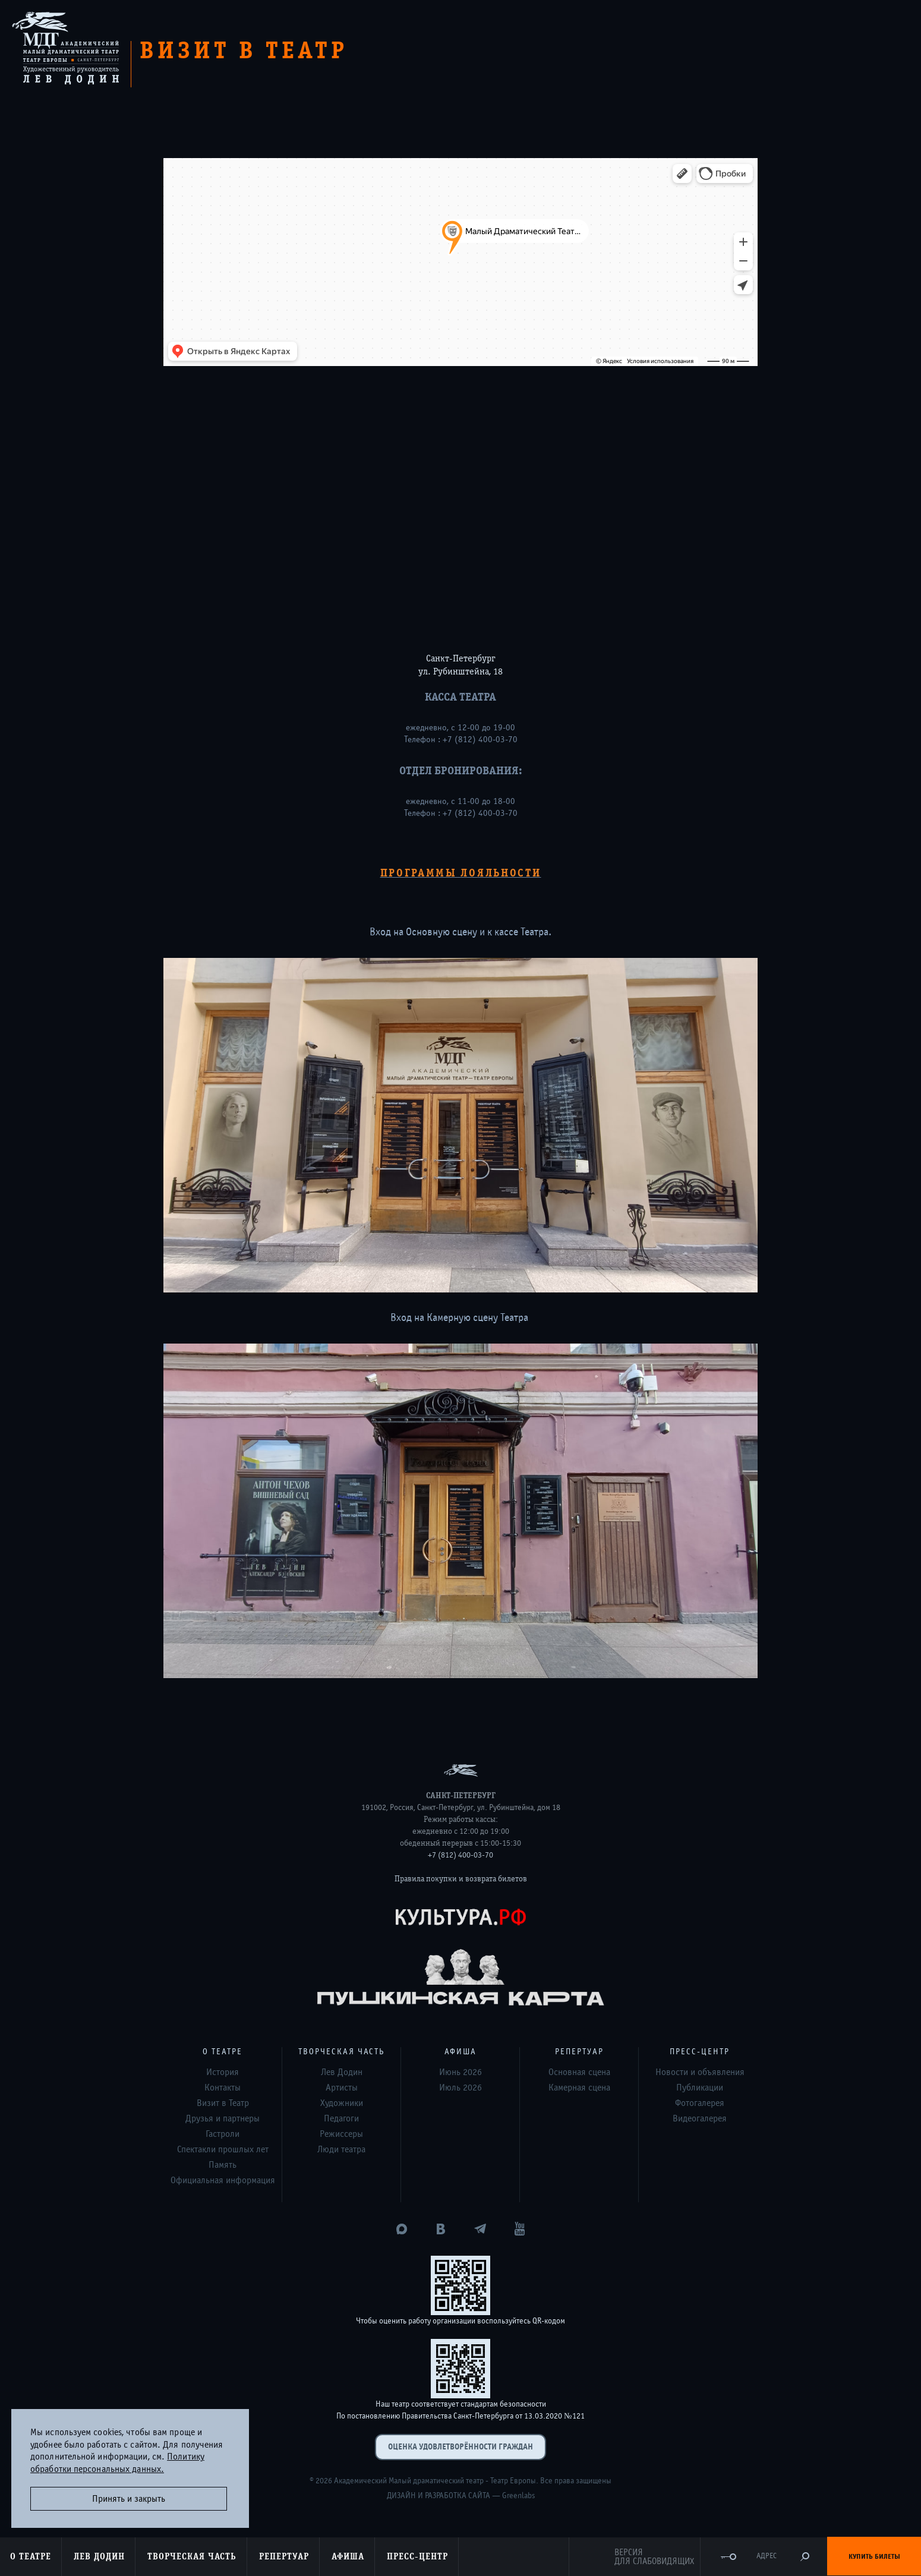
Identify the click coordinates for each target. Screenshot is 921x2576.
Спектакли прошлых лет (223, 2149)
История (222, 2072)
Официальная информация (223, 2180)
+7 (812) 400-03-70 (460, 1855)
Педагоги (341, 2118)
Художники (341, 2103)
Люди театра (341, 2149)
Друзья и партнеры (222, 2118)
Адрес (766, 2556)
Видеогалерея (700, 2118)
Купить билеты (874, 2556)
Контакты (222, 2087)
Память (222, 2164)
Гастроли (222, 2134)
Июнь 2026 (460, 2072)
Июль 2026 (460, 2087)
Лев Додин (341, 2072)
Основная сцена (579, 2072)
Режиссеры (341, 2134)
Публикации (699, 2087)
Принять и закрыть (128, 2498)
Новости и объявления (700, 2072)
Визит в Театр (223, 2103)
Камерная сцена (579, 2087)
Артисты (342, 2087)
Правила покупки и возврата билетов (461, 1879)
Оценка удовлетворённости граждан (460, 2447)
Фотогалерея (699, 2103)
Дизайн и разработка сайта (438, 2496)
